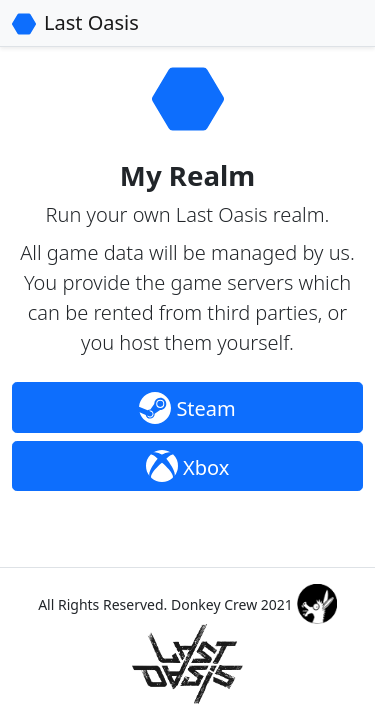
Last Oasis (91, 22)
